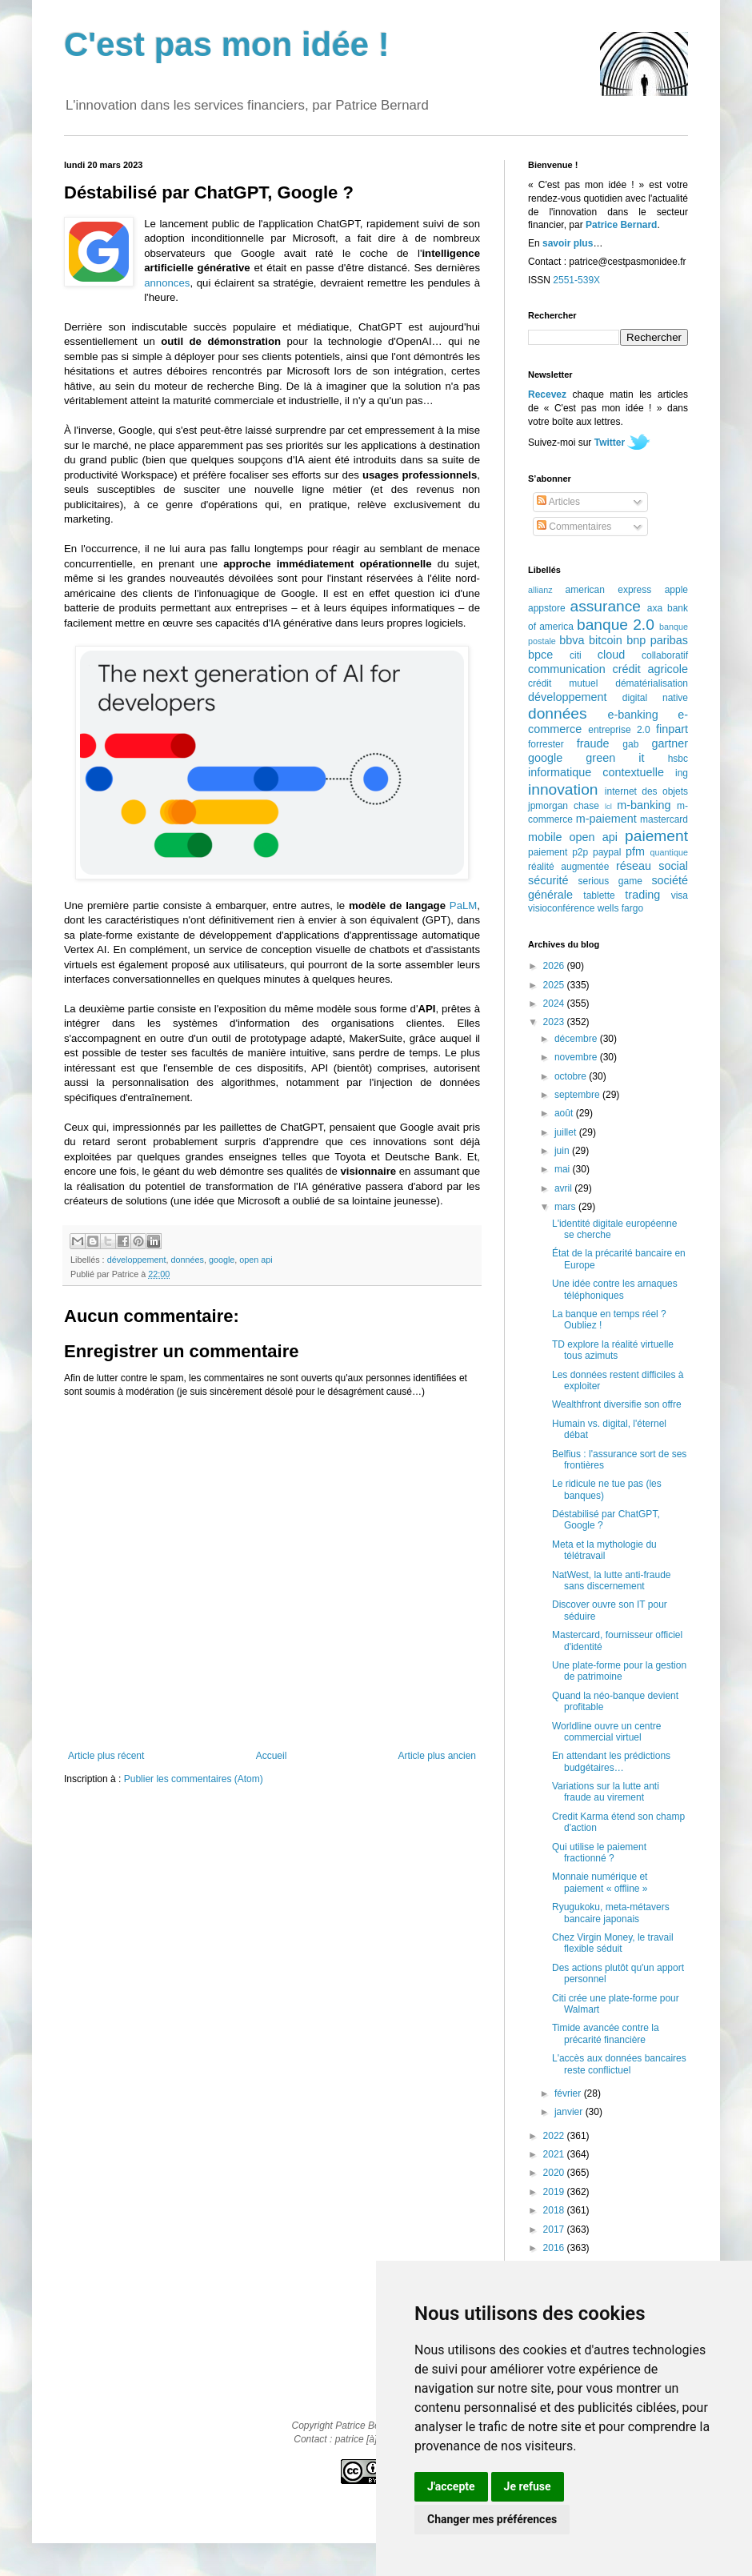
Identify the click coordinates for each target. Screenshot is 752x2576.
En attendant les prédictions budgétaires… (611, 1761)
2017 (555, 2229)
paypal (607, 852)
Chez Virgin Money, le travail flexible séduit (613, 1943)
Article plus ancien (437, 1755)
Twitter (609, 442)
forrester (546, 744)
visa (679, 895)
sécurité (548, 880)
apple (676, 589)
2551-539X (576, 280)
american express (609, 589)
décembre (577, 1038)
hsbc (678, 758)
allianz (540, 590)
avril (564, 1188)
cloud (611, 654)
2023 (555, 1022)
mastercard (664, 819)
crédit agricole (650, 669)
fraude (593, 743)
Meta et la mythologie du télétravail (604, 1550)
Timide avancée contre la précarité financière (605, 2033)
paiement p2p (558, 852)
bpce (540, 654)
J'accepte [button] (451, 2486)
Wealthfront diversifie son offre (617, 1404)
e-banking (632, 714)
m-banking (643, 805)
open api (255, 1259)
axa (654, 608)
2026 (555, 966)
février (569, 2093)
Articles (558, 501)
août (565, 1113)
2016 (555, 2247)
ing (681, 773)
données (186, 1259)
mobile (545, 837)
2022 (555, 2135)
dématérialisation (651, 683)
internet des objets (646, 791)
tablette (598, 895)
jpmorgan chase (563, 805)
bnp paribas (657, 640)
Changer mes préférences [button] (492, 2519)
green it (615, 757)
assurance (606, 606)
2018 (555, 2210)
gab (630, 744)
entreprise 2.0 (619, 729)
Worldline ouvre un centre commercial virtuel (607, 1732)
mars (566, 1206)
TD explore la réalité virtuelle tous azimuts (613, 1350)
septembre (578, 1094)
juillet (566, 1132)
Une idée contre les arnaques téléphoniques (615, 1289)
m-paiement (606, 818)
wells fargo (620, 908)
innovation (563, 789)
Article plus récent (106, 1755)
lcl (608, 806)
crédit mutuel (563, 683)
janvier (570, 2111)
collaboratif (665, 655)
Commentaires (574, 526)
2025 (555, 985)
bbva (571, 640)
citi (576, 655)
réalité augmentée (568, 866)
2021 (555, 2154)
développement (136, 1259)
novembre (577, 1057)
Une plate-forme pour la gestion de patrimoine (619, 1671)
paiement (656, 835)
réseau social (652, 865)
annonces (167, 283)
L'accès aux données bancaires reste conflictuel (619, 2064)
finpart (672, 729)
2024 (555, 1003)
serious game (610, 881)
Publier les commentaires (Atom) (193, 1779)
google (221, 1259)
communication (567, 669)
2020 (555, 2172)
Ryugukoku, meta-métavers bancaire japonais (611, 1912)
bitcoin (605, 640)
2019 (555, 2191)
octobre (571, 1076)
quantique (669, 852)
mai (563, 1169)
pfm (635, 851)
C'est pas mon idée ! (227, 44)
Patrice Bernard (621, 224)
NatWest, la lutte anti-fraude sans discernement (611, 1580)
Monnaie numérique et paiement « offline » (600, 1882)
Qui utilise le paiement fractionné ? (599, 1852)
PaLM (463, 905)
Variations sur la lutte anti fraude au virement (605, 1792)
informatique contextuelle (596, 772)
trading (642, 894)
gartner (669, 743)
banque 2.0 (615, 624)
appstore (547, 608)
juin (563, 1150)
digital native (655, 697)
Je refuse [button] (527, 2486)
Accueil (271, 1755)
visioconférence (561, 908)
